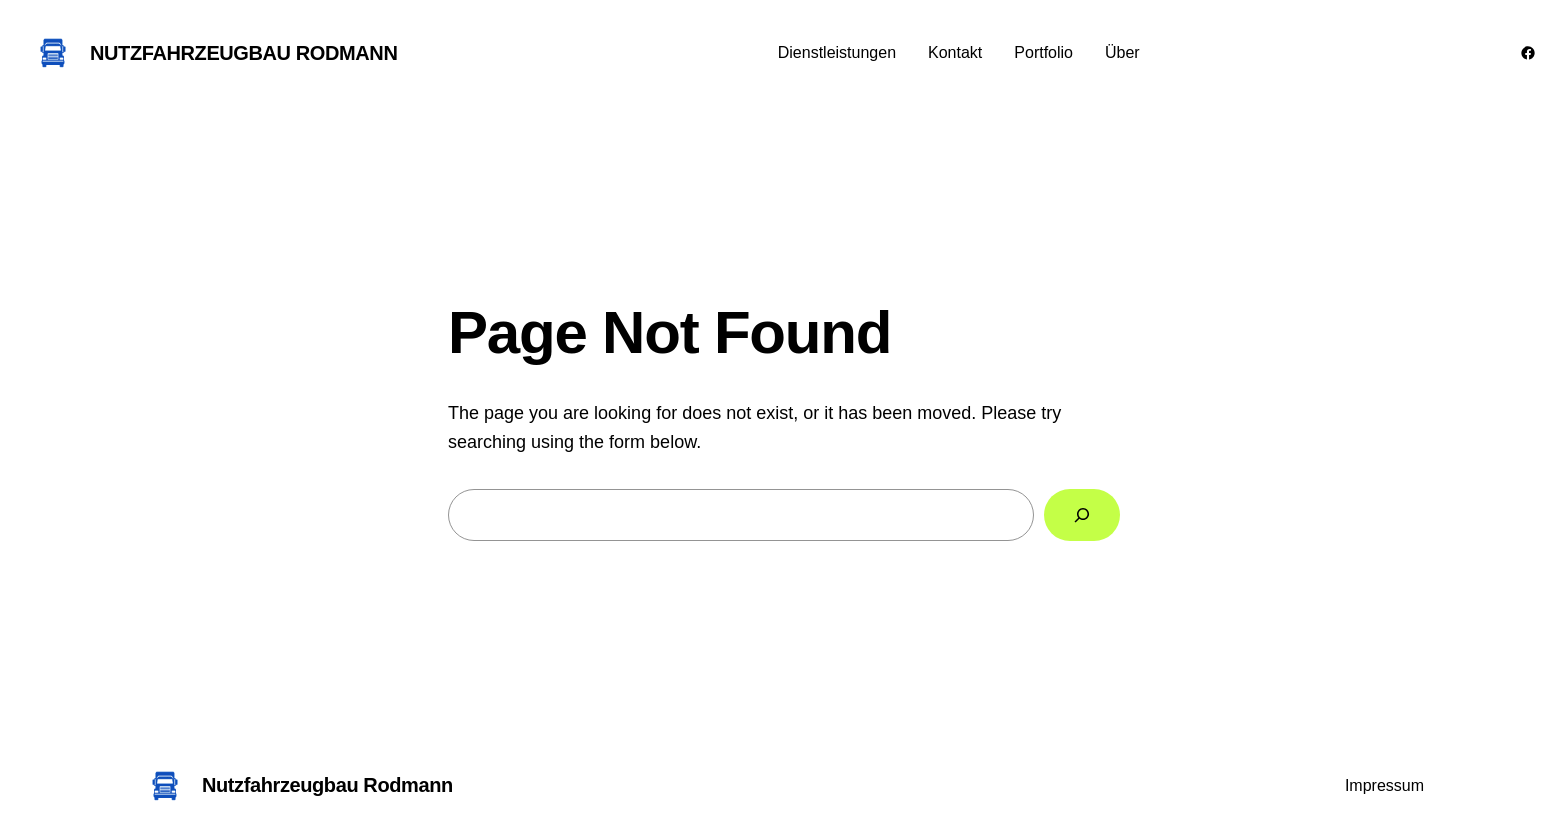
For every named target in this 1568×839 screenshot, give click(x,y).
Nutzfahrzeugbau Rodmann (243, 53)
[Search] (1082, 515)
